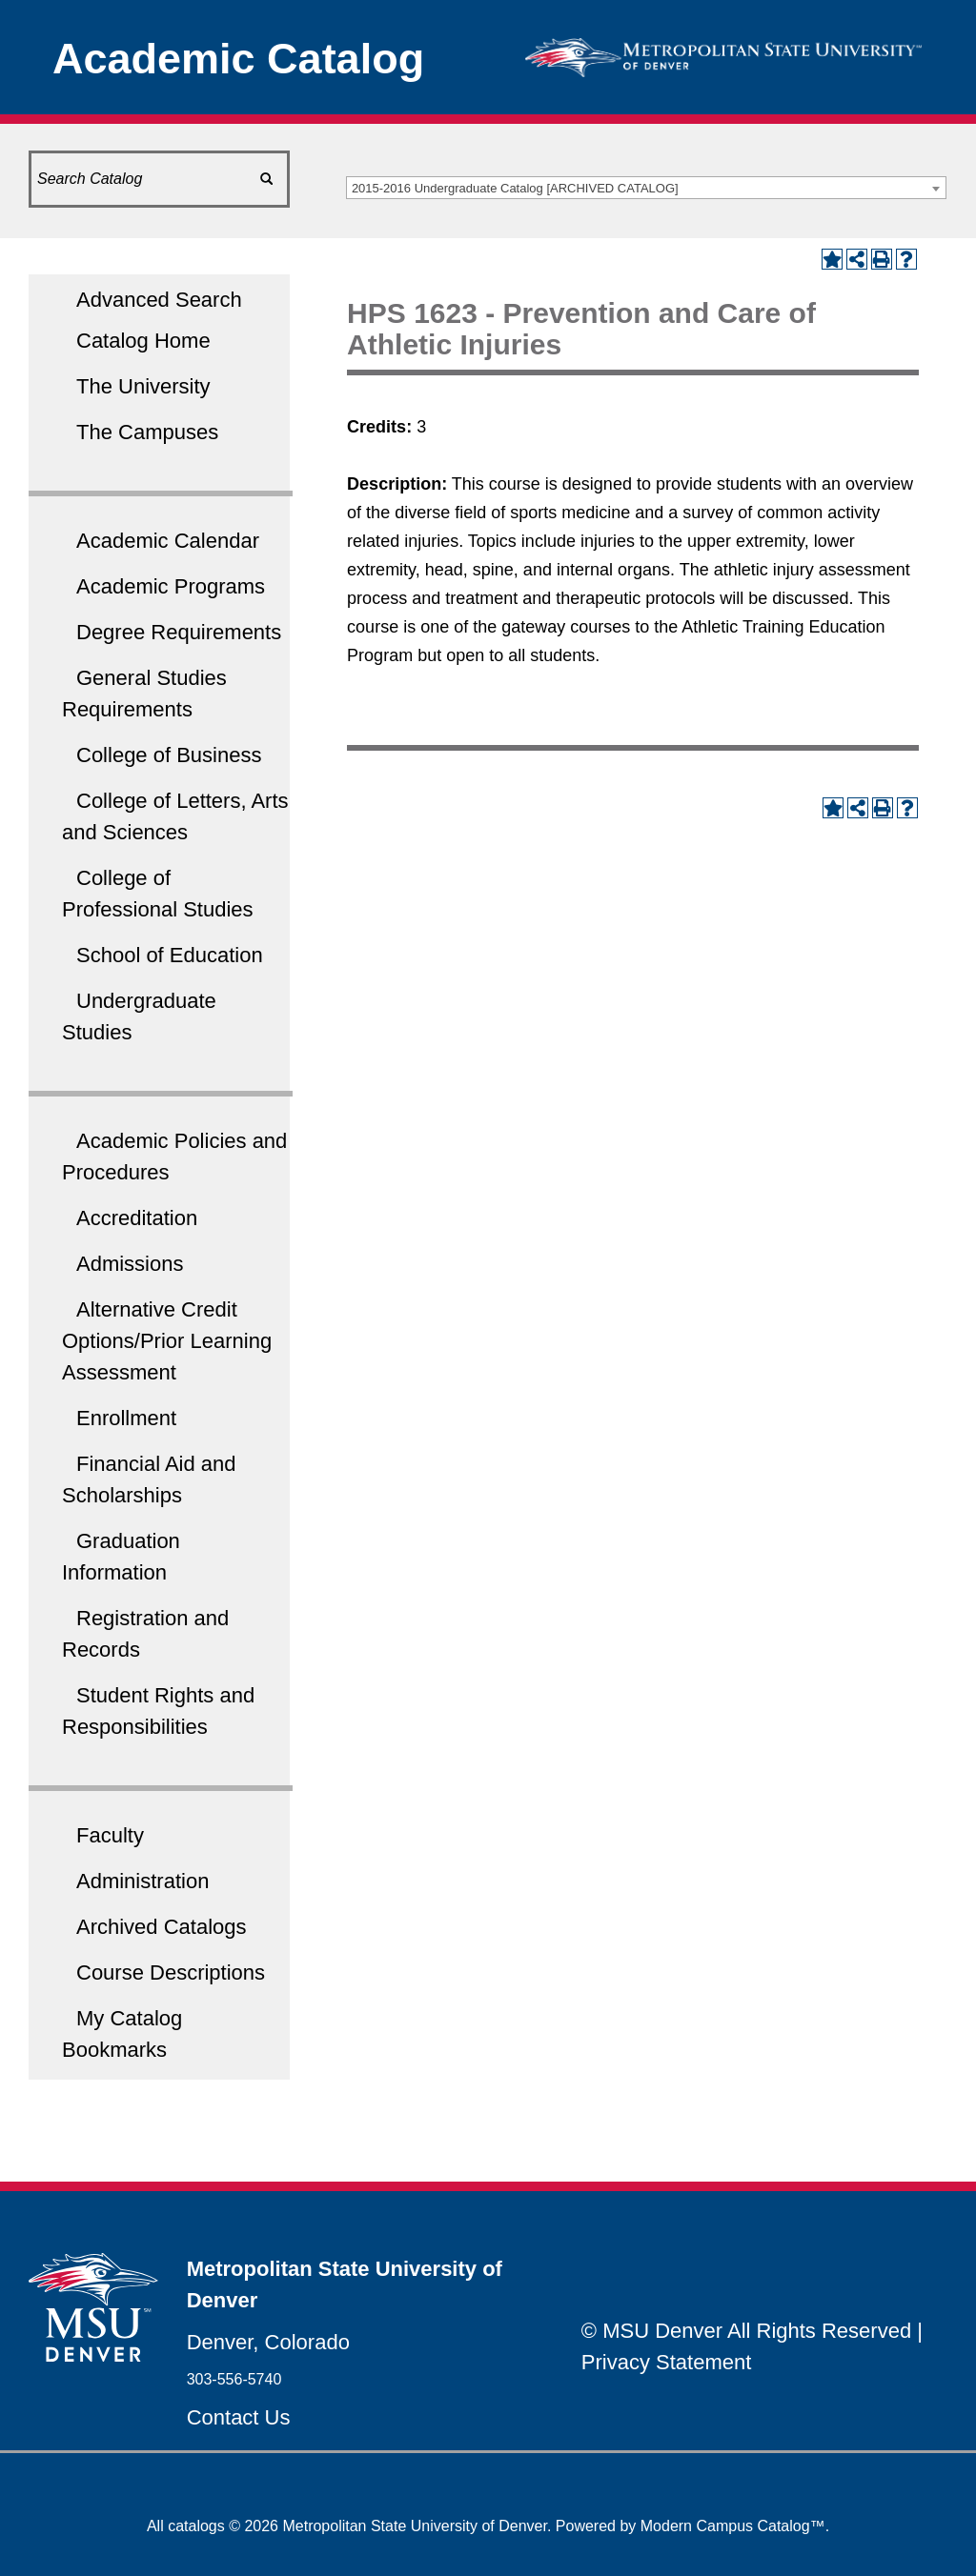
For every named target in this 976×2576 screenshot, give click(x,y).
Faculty (110, 1835)
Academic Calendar (167, 541)
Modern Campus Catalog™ (732, 2526)
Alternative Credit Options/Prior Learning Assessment (167, 1341)
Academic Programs (170, 586)
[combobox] (646, 187)
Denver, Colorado (268, 2342)
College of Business (168, 755)
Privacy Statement (666, 2362)
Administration (142, 1881)
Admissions (129, 1264)
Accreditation (136, 1218)
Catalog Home (143, 340)
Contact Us (239, 2417)
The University (143, 386)
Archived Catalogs (161, 1927)
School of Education (169, 955)
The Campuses (147, 432)
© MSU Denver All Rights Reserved (746, 2331)
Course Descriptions (170, 1972)
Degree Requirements (178, 632)
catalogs (196, 2526)
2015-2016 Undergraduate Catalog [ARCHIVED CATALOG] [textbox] (515, 188)
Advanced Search (159, 300)
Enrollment (126, 1418)
